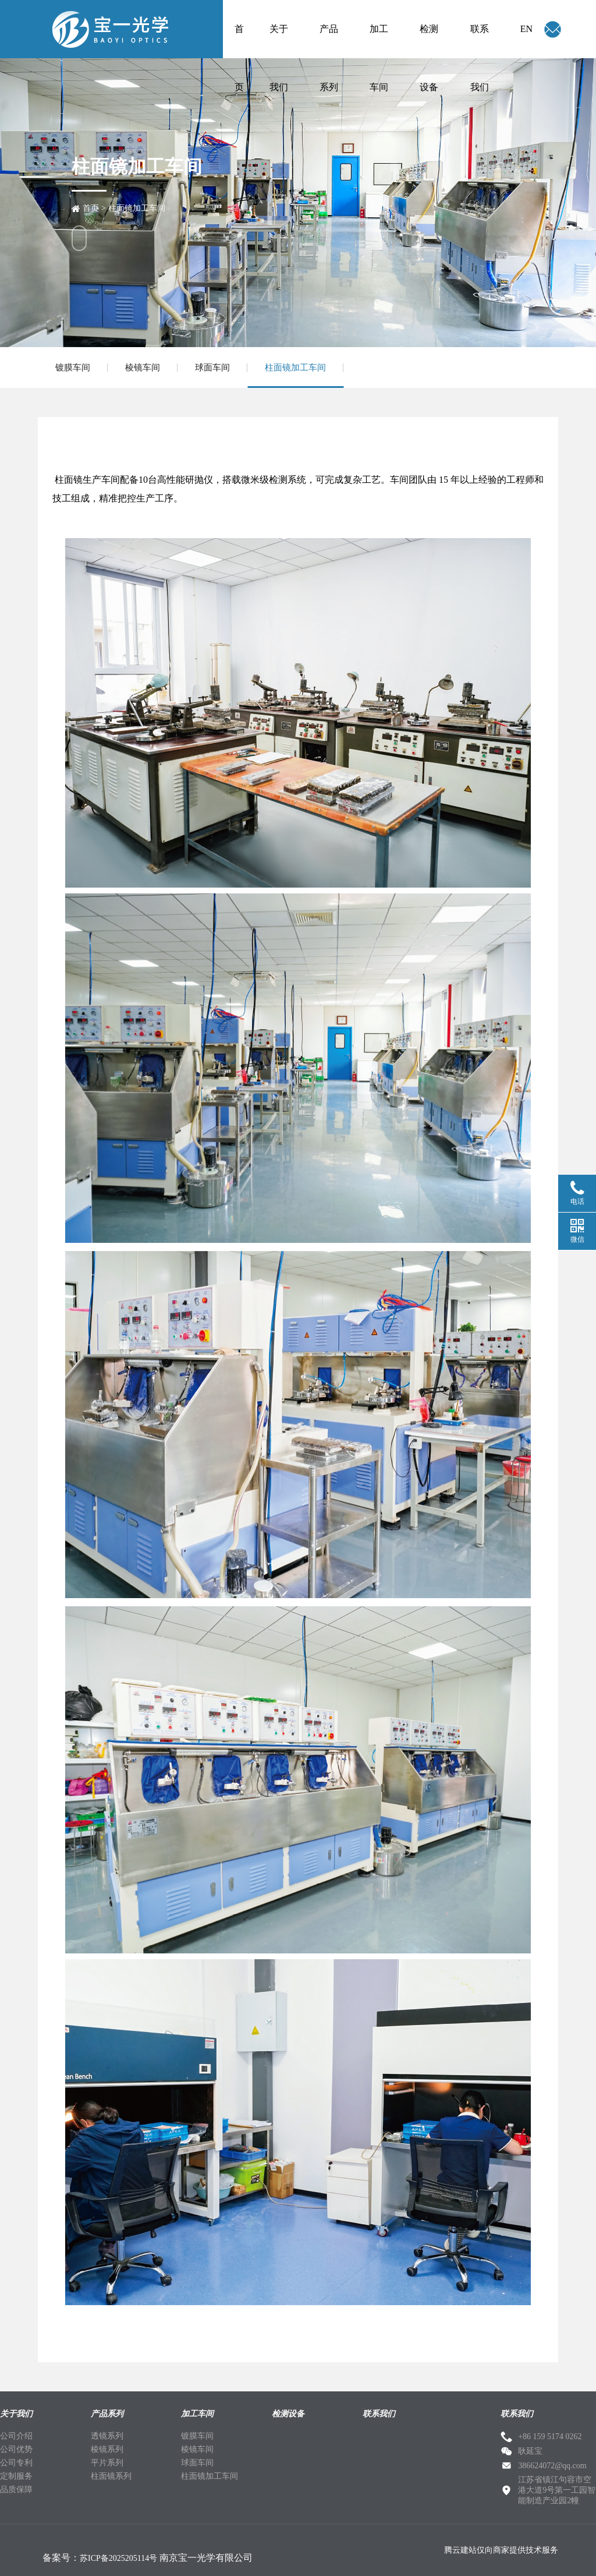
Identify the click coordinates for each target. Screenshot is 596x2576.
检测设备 (429, 41)
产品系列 (329, 41)
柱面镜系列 (111, 2476)
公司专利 (16, 2462)
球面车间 (212, 367)
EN (526, 29)
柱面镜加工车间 (136, 208)
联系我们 (479, 41)
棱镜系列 (107, 2449)
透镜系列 (107, 2436)
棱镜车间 (142, 367)
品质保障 (16, 2489)
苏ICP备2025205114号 (118, 2558)
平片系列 (107, 2462)
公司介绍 (16, 2436)
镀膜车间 (72, 367)
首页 (239, 41)
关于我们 (278, 41)
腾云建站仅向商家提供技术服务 (501, 2550)
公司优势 (16, 2449)
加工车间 (379, 41)
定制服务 (16, 2476)
